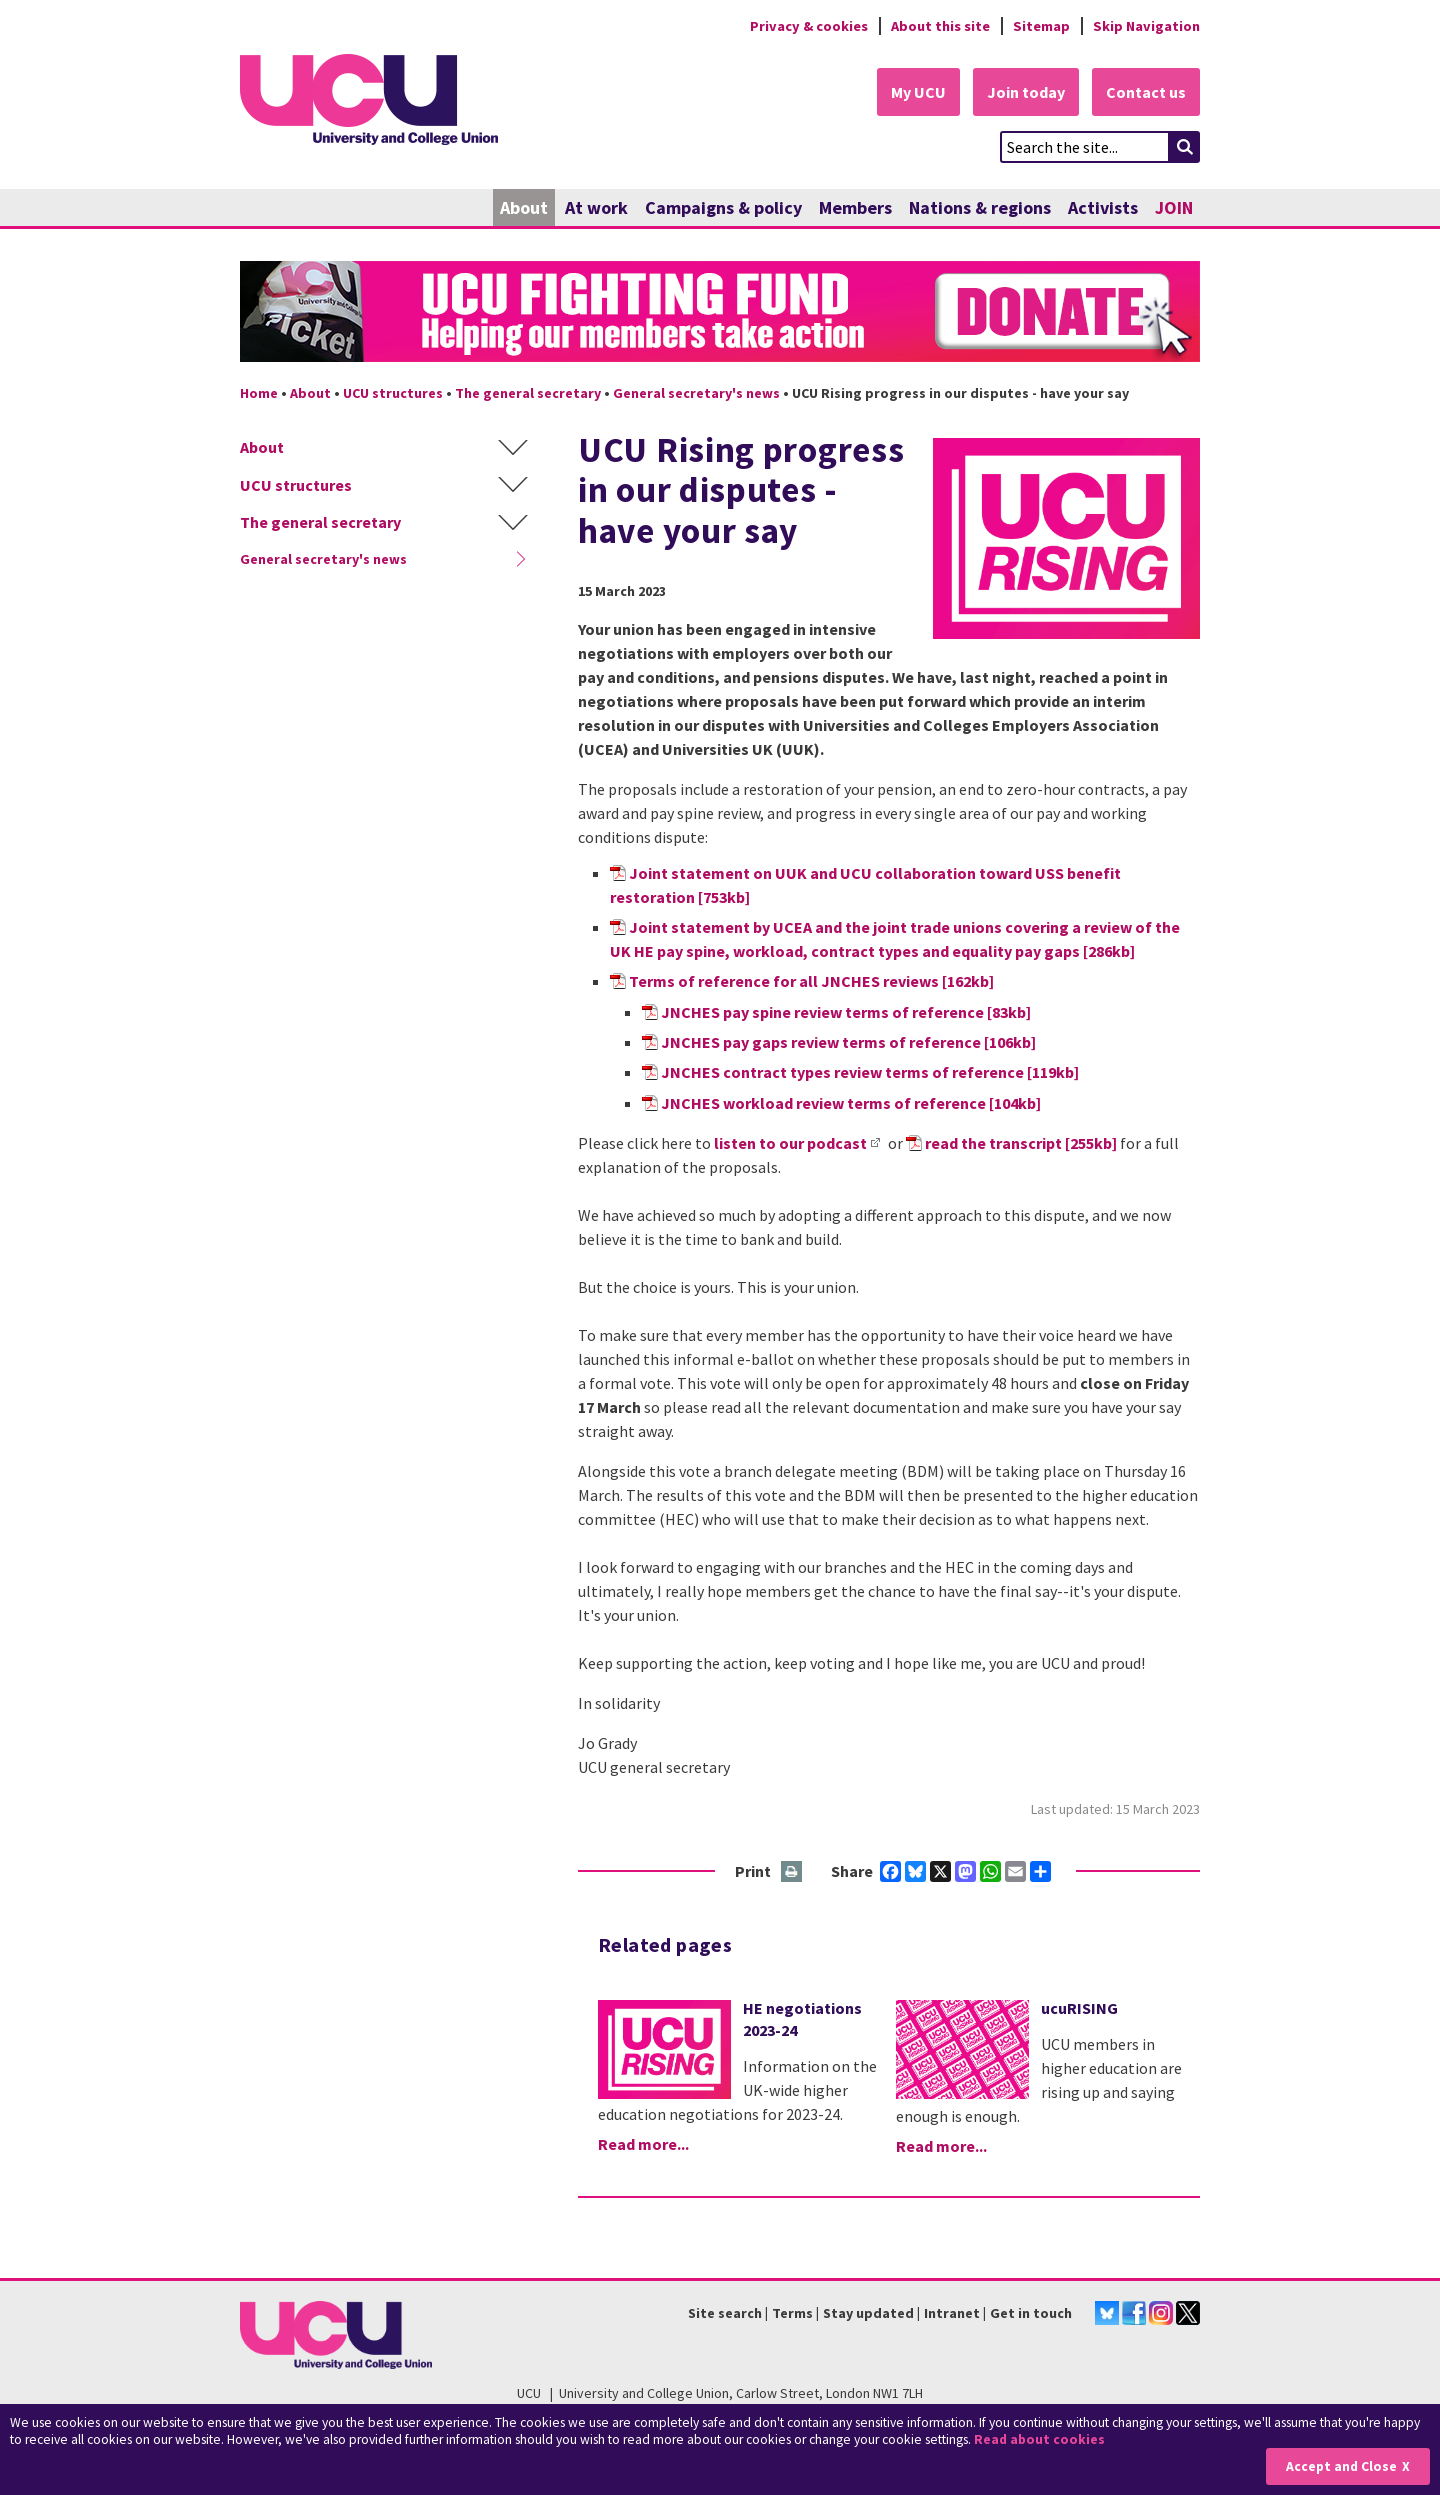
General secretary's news (696, 393)
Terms (792, 2313)
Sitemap (1041, 26)
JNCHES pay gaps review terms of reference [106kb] (848, 1042)
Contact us (1146, 92)
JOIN (1174, 207)
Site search (725, 2313)
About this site (940, 26)
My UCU (918, 92)
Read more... (643, 2144)
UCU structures (393, 393)
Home (259, 393)
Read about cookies (1039, 2439)
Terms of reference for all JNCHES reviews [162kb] (811, 981)
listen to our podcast (790, 1143)
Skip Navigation (1146, 26)
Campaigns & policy (723, 207)
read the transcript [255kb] (1021, 1143)
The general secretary (528, 393)
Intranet (952, 2313)
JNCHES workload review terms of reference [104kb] (851, 1103)
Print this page (792, 1872)
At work (596, 207)
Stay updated (868, 2313)
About (524, 207)
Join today (1026, 92)
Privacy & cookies (809, 26)
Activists (1103, 207)
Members (855, 207)
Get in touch (1031, 2313)
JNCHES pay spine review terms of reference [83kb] (846, 1012)
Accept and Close (1341, 2466)
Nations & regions (980, 207)
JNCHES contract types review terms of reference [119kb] (870, 1072)
